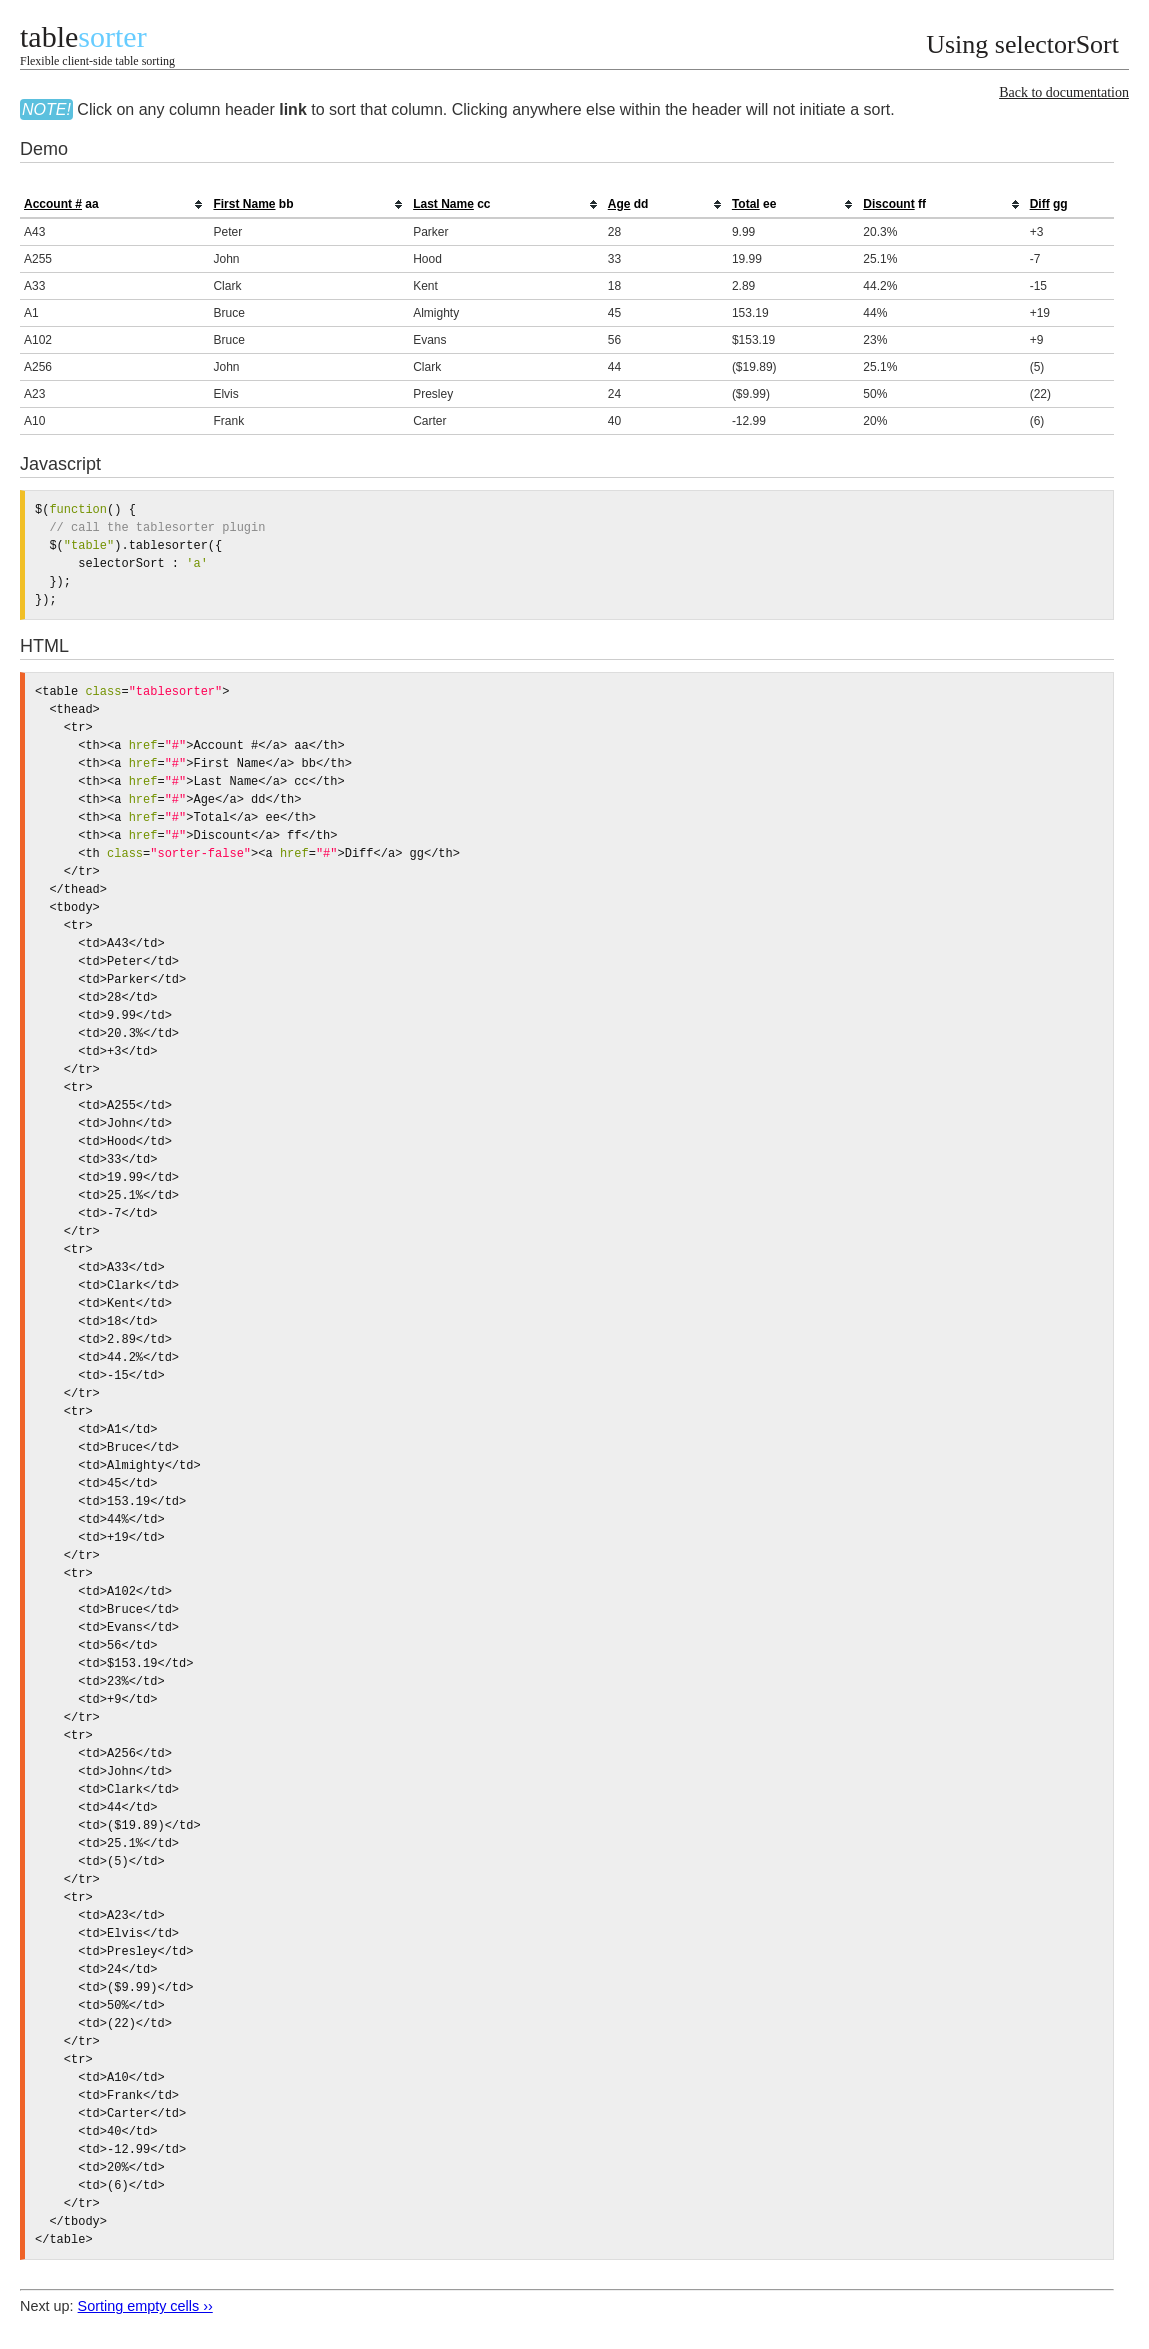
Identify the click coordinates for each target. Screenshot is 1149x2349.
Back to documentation (1064, 92)
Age (619, 204)
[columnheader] (114, 205)
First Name (244, 204)
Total (746, 204)
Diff (1040, 204)
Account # (53, 204)
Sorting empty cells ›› (145, 2306)
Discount (888, 204)
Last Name (443, 204)
